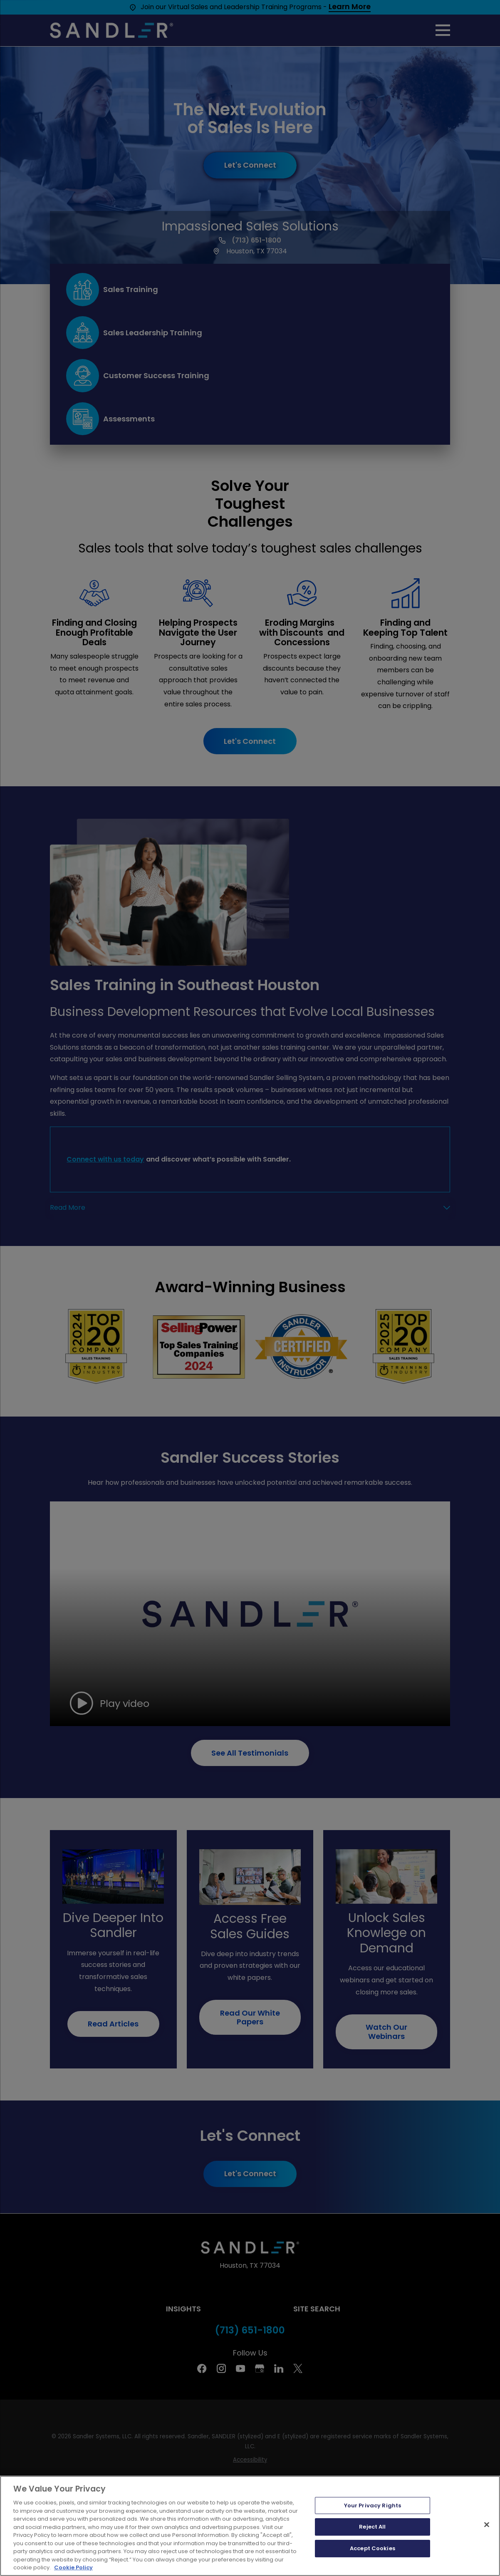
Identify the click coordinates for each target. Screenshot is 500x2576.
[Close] (487, 2524)
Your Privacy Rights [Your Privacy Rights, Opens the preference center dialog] (372, 2505)
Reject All (372, 2527)
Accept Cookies (372, 2548)
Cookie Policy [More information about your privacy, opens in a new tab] (73, 2567)
